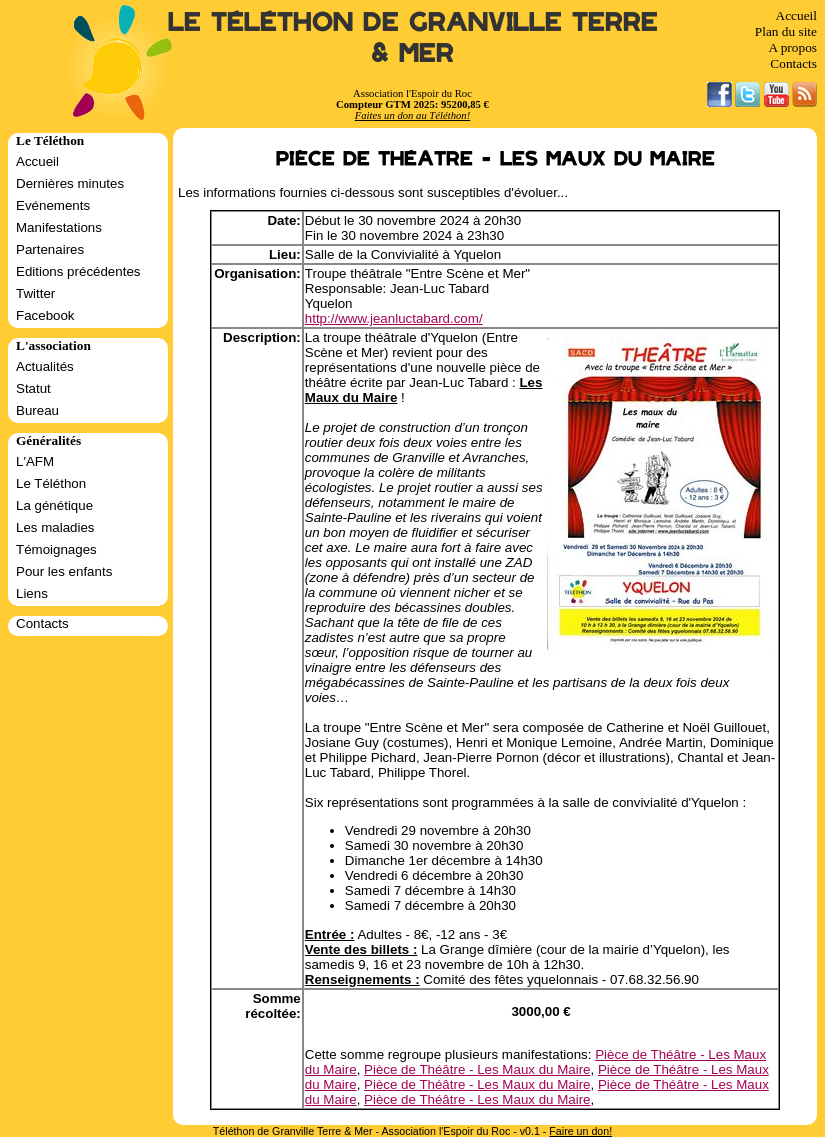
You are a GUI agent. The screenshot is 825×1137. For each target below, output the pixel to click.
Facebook (45, 315)
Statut (33, 388)
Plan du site (786, 31)
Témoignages (56, 549)
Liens (32, 593)
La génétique (54, 505)
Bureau (37, 410)
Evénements (53, 205)
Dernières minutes (70, 183)
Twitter (35, 293)
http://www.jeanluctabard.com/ (394, 318)
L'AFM (35, 461)
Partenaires (50, 249)
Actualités (45, 366)
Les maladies (55, 527)
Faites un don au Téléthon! (412, 115)
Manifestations (59, 227)
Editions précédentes (78, 271)
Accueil (796, 15)
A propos (792, 47)
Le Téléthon (51, 483)
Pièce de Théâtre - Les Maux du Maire (477, 1069)
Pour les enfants (64, 571)
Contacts (793, 63)
